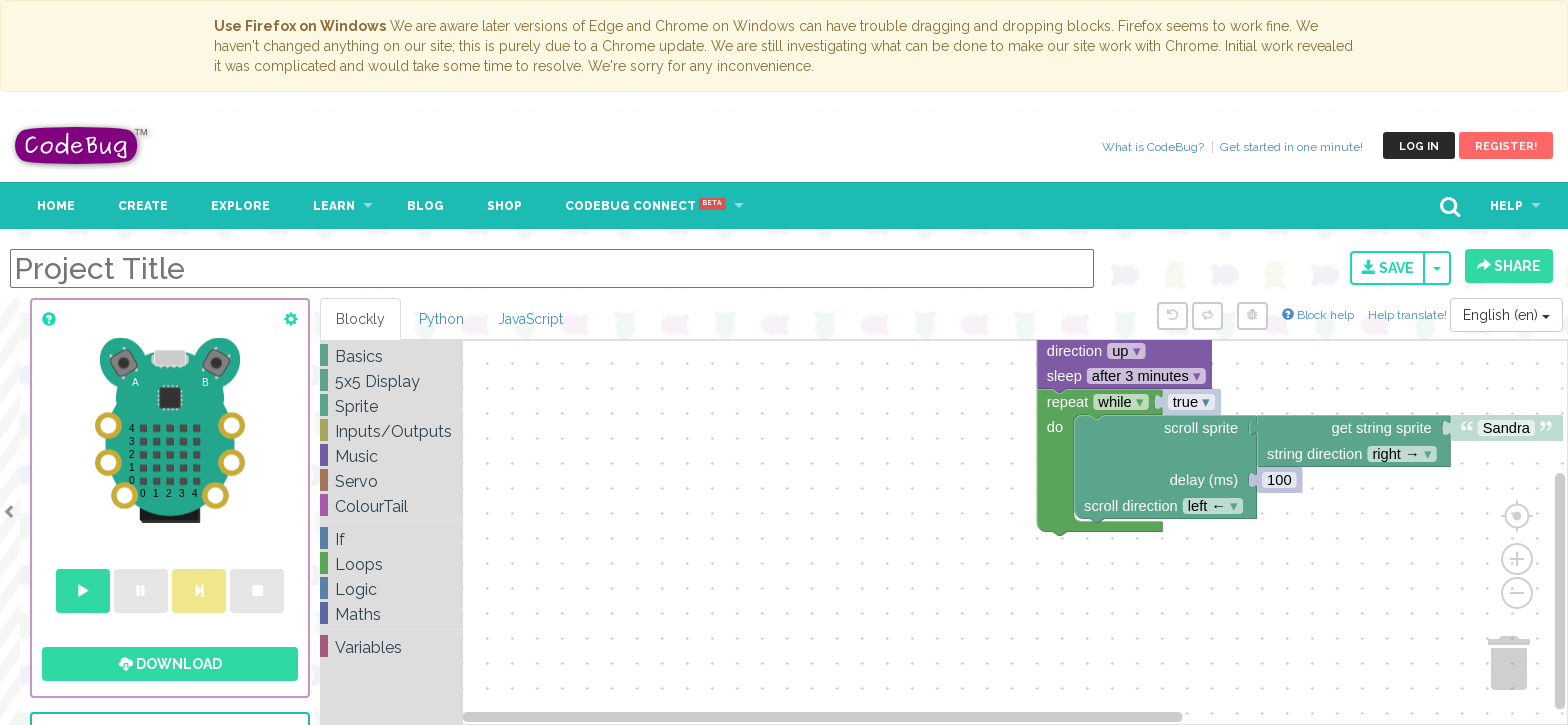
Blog (425, 206)
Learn (334, 206)
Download (170, 664)
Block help (1318, 315)
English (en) (1506, 315)
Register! (1506, 146)
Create (143, 206)
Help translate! (1409, 315)
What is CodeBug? (1153, 147)
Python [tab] (441, 319)
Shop (504, 206)
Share (1509, 266)
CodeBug (82, 145)
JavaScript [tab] (530, 319)
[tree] (391, 502)
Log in (1419, 146)
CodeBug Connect (645, 206)
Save (1388, 268)
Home (56, 206)
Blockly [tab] (360, 319)
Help (1506, 206)
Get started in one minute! (1291, 147)
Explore (240, 206)
